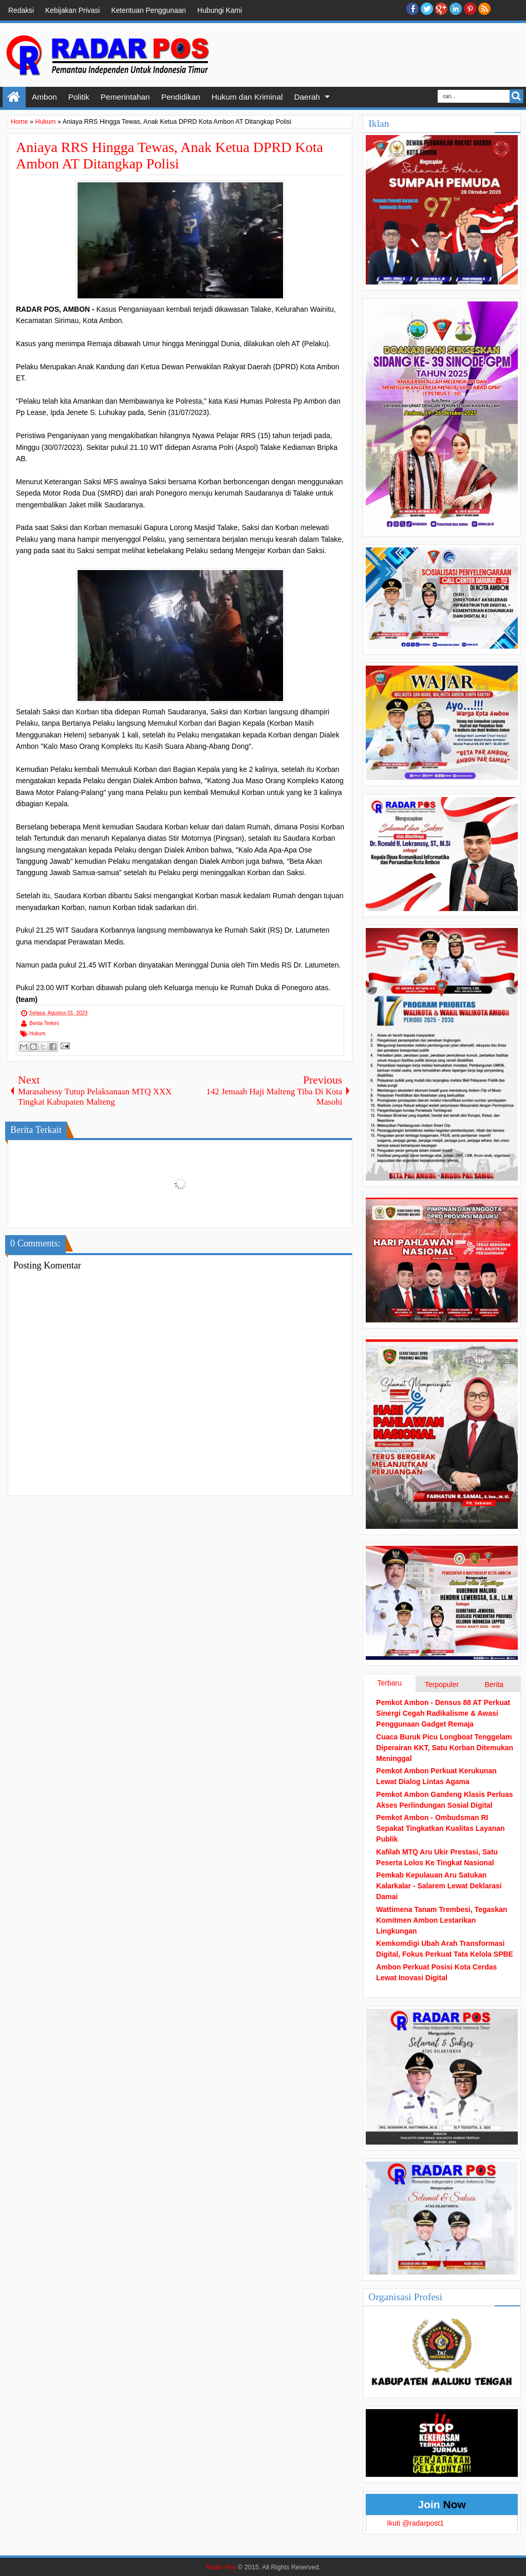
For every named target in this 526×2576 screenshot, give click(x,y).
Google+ (441, 9)
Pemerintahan (125, 96)
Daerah (307, 96)
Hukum (37, 1033)
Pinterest (470, 9)
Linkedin (455, 9)
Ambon (44, 96)
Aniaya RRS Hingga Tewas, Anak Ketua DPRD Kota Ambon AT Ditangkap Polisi (169, 155)
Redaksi (21, 10)
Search (516, 96)
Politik (78, 96)
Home (14, 97)
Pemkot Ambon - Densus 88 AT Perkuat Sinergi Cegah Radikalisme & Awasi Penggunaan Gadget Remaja (443, 1713)
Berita (493, 1684)
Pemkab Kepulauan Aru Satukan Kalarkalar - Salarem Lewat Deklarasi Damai (438, 1886)
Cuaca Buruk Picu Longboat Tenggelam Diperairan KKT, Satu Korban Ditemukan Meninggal (444, 1748)
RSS (484, 9)
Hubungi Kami (219, 10)
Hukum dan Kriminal (247, 96)
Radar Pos (220, 2567)
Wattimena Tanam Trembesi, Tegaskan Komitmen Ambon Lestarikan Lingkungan (441, 1920)
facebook (412, 9)
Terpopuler (442, 1684)
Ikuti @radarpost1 (415, 2523)
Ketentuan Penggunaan (148, 10)
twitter (427, 9)
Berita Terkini (44, 1023)
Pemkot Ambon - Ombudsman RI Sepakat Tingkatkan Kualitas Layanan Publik (440, 1828)
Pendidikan (180, 96)
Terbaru (389, 1683)
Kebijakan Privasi (72, 10)
